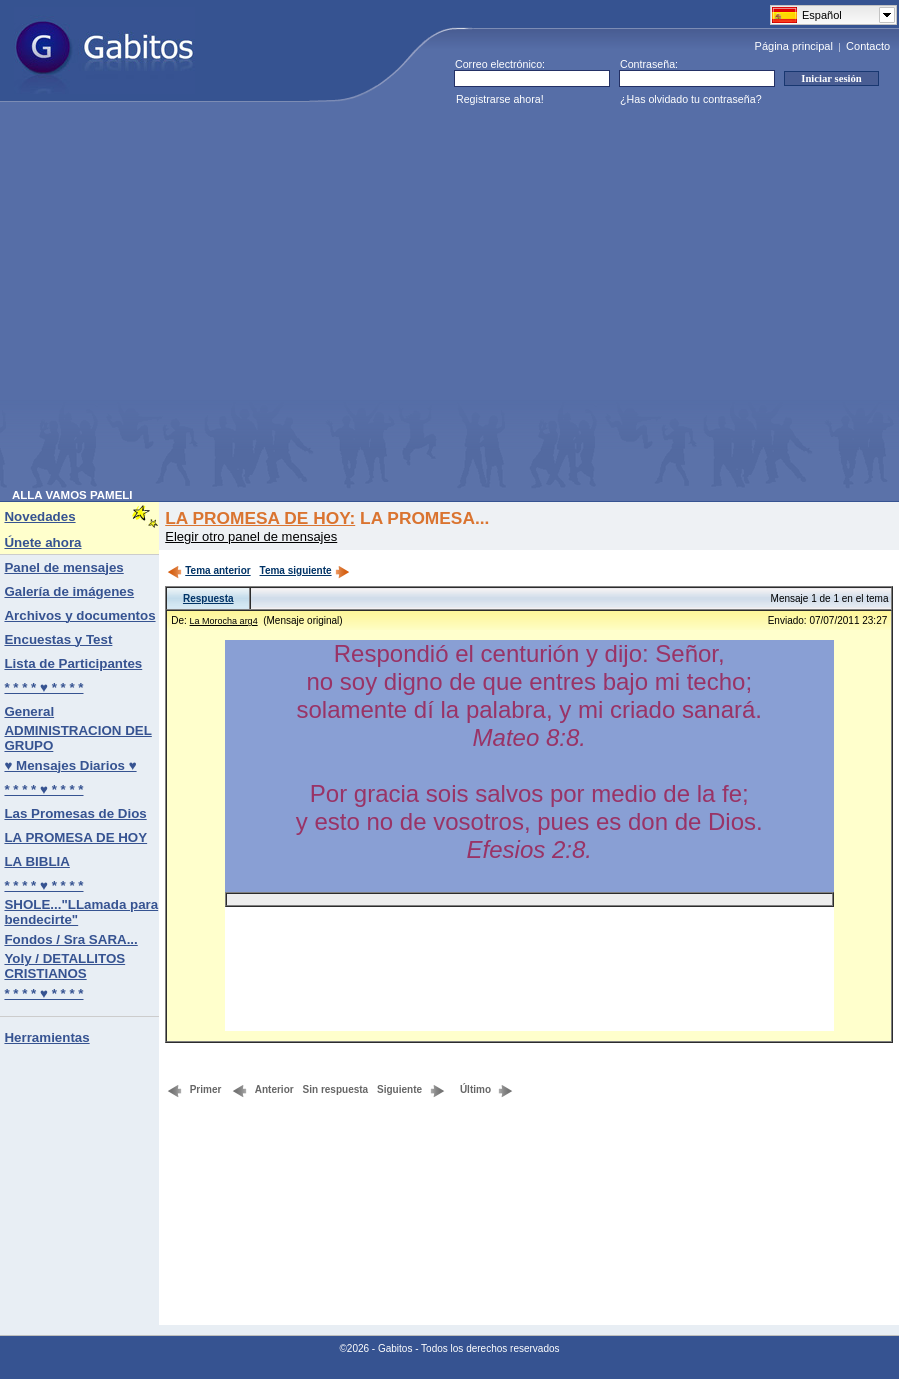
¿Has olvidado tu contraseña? (691, 99)
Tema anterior (208, 570)
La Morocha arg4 (224, 621)
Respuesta (208, 598)
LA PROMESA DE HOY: (260, 518)
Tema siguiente (305, 570)
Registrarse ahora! (500, 99)
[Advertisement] (187, 301)
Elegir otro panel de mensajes (251, 536)
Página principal (794, 46)
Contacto (868, 46)
